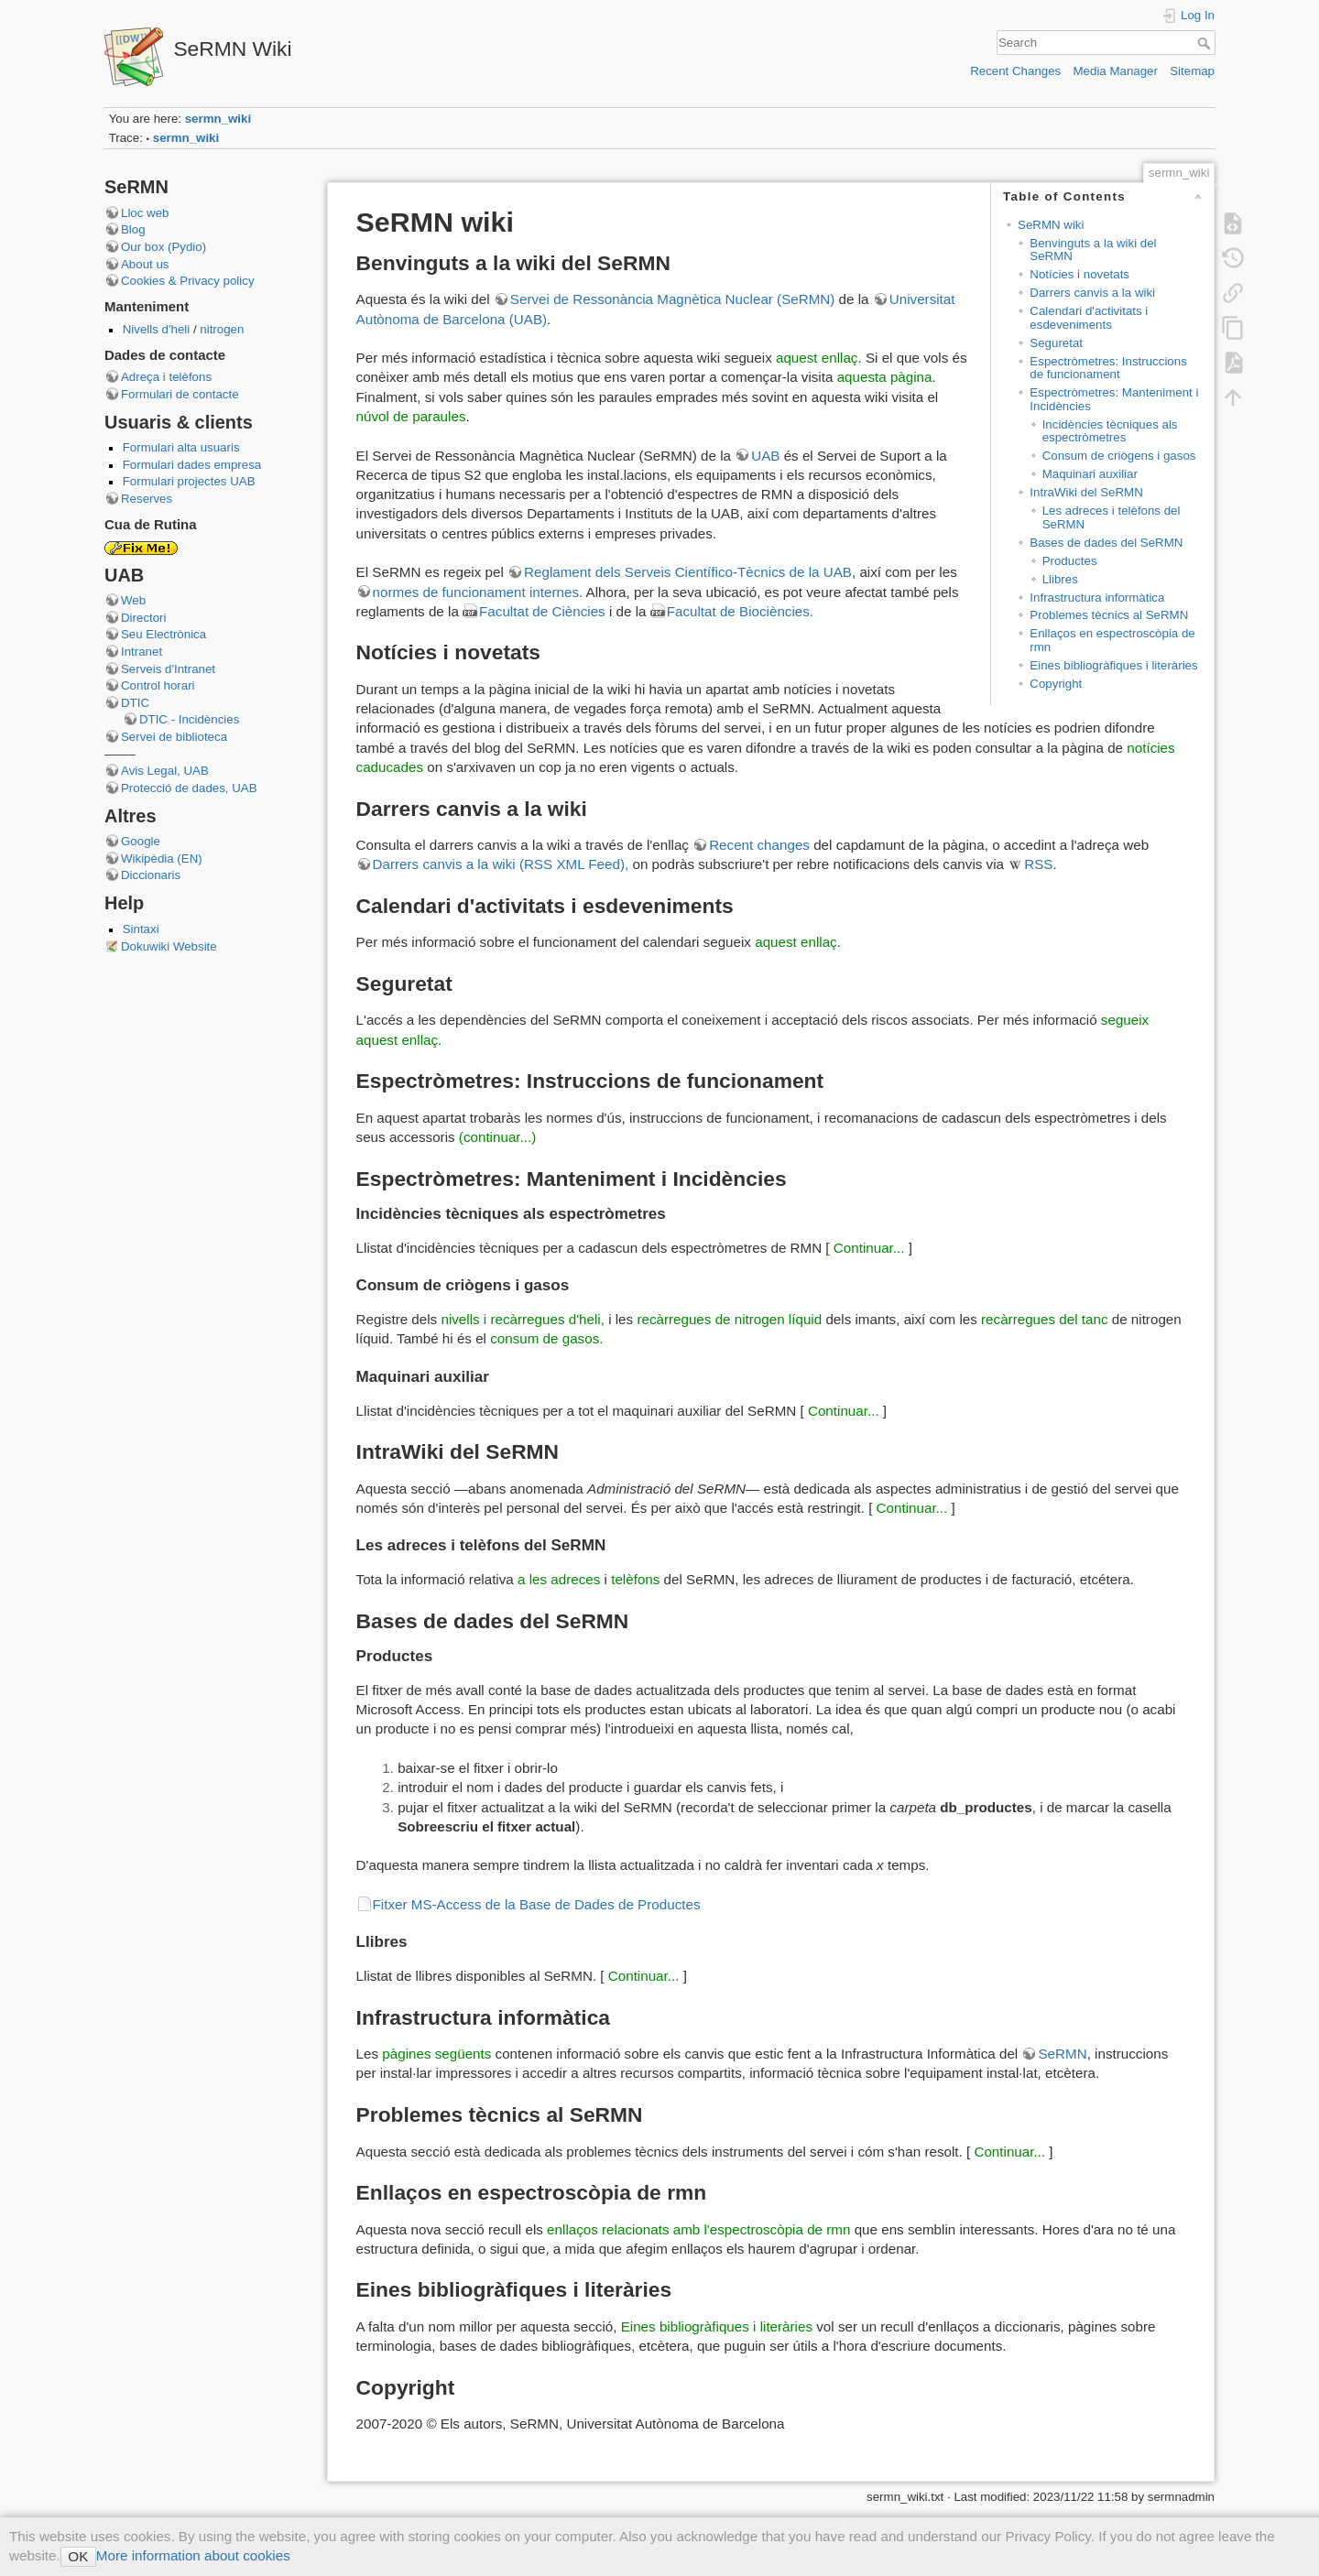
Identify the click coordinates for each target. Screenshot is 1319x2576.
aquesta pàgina (884, 377)
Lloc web (145, 213)
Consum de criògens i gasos (1119, 455)
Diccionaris (150, 875)
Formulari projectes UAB (189, 481)
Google (140, 841)
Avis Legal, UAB (165, 770)
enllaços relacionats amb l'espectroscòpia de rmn (698, 2229)
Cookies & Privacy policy (188, 281)
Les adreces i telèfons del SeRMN (1111, 517)
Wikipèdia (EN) (161, 858)
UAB (765, 455)
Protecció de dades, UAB (189, 788)
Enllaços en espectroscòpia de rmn (1112, 640)
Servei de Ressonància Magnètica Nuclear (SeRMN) (672, 299)
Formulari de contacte (180, 394)
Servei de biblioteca (174, 737)
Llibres (1060, 579)
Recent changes (759, 845)
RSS (1038, 864)
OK (78, 2556)
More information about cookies (193, 2555)
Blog (133, 229)
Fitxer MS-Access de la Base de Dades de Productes (537, 1904)
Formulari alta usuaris (181, 447)
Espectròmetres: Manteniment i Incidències (1114, 399)
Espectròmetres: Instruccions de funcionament (1108, 368)
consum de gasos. (546, 1338)
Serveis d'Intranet (168, 669)
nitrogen (221, 329)
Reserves (146, 498)
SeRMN (1062, 2053)
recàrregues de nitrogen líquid (729, 1319)
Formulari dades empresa (192, 465)
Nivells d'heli (158, 329)
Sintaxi (141, 929)
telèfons (635, 1579)
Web (133, 600)
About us (145, 264)
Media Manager (1116, 71)
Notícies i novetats (1079, 274)
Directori (144, 618)
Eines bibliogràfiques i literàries (1113, 665)
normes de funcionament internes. (478, 592)
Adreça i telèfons (166, 377)
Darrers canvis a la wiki (1092, 292)
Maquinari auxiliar (1090, 474)
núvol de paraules (411, 416)
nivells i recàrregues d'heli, (522, 1319)
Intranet (141, 651)
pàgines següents (436, 2053)
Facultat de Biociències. (740, 611)
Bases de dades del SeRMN (1106, 542)
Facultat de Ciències (542, 611)
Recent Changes (1015, 71)
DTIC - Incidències (189, 719)
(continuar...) (497, 1137)
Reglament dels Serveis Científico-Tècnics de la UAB (688, 572)
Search (1206, 43)
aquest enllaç (817, 357)
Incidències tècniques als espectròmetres (1110, 431)
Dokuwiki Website (169, 946)
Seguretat (1056, 343)
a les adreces (559, 1579)
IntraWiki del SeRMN (1086, 492)
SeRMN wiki (1051, 225)
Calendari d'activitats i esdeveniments (1089, 318)
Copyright (1056, 683)
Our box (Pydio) (163, 247)
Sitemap (1192, 71)
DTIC (135, 703)
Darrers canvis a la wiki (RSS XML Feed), (501, 864)
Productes (1069, 561)
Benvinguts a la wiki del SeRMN (1093, 250)
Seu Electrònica (163, 634)
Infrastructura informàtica (1097, 597)
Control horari (158, 685)
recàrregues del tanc (1044, 1319)
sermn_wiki (218, 118)
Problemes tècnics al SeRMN (1109, 615)
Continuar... (869, 1247)
